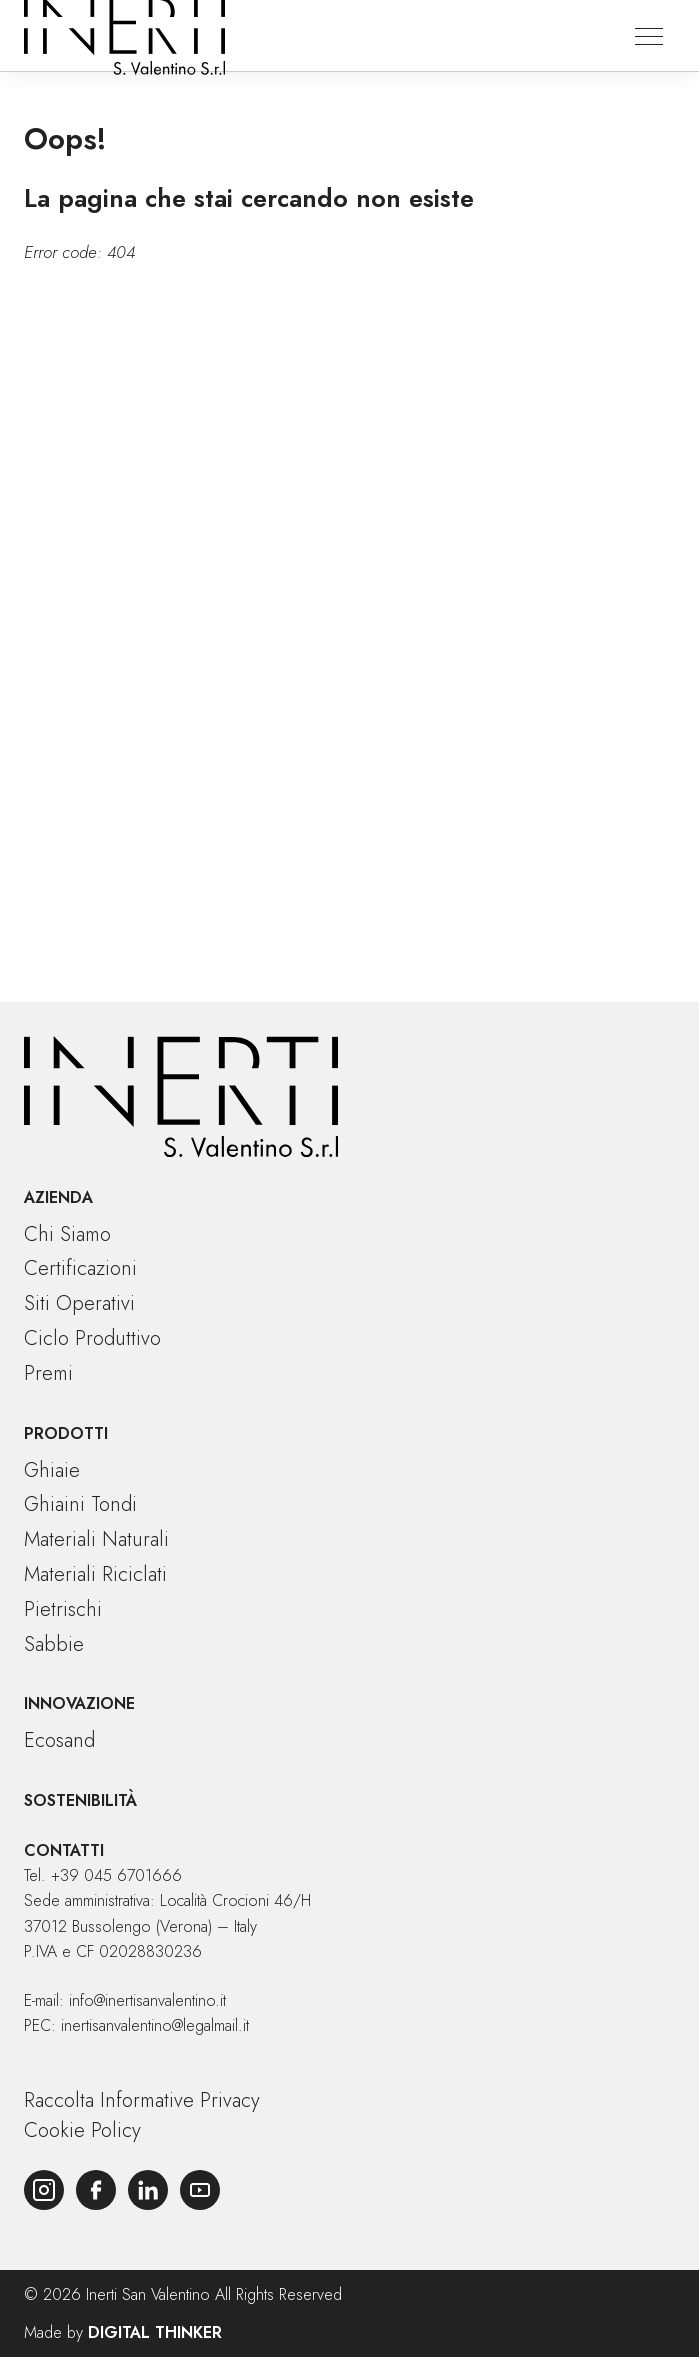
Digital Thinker (155, 2332)
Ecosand (59, 1740)
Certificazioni (80, 1268)
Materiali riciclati (95, 1574)
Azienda (58, 1197)
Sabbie (54, 1644)
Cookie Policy (82, 2130)
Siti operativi (79, 1303)
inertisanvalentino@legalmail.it (155, 2025)
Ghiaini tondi (80, 1504)
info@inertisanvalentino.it (147, 2000)
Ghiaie (52, 1470)
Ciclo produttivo (92, 1338)
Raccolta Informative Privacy (142, 2100)
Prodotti (66, 1433)
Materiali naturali (96, 1539)
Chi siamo (67, 1234)
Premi (48, 1373)
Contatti (64, 1850)
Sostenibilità (80, 1800)
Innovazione (79, 1703)
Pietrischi (63, 1609)
